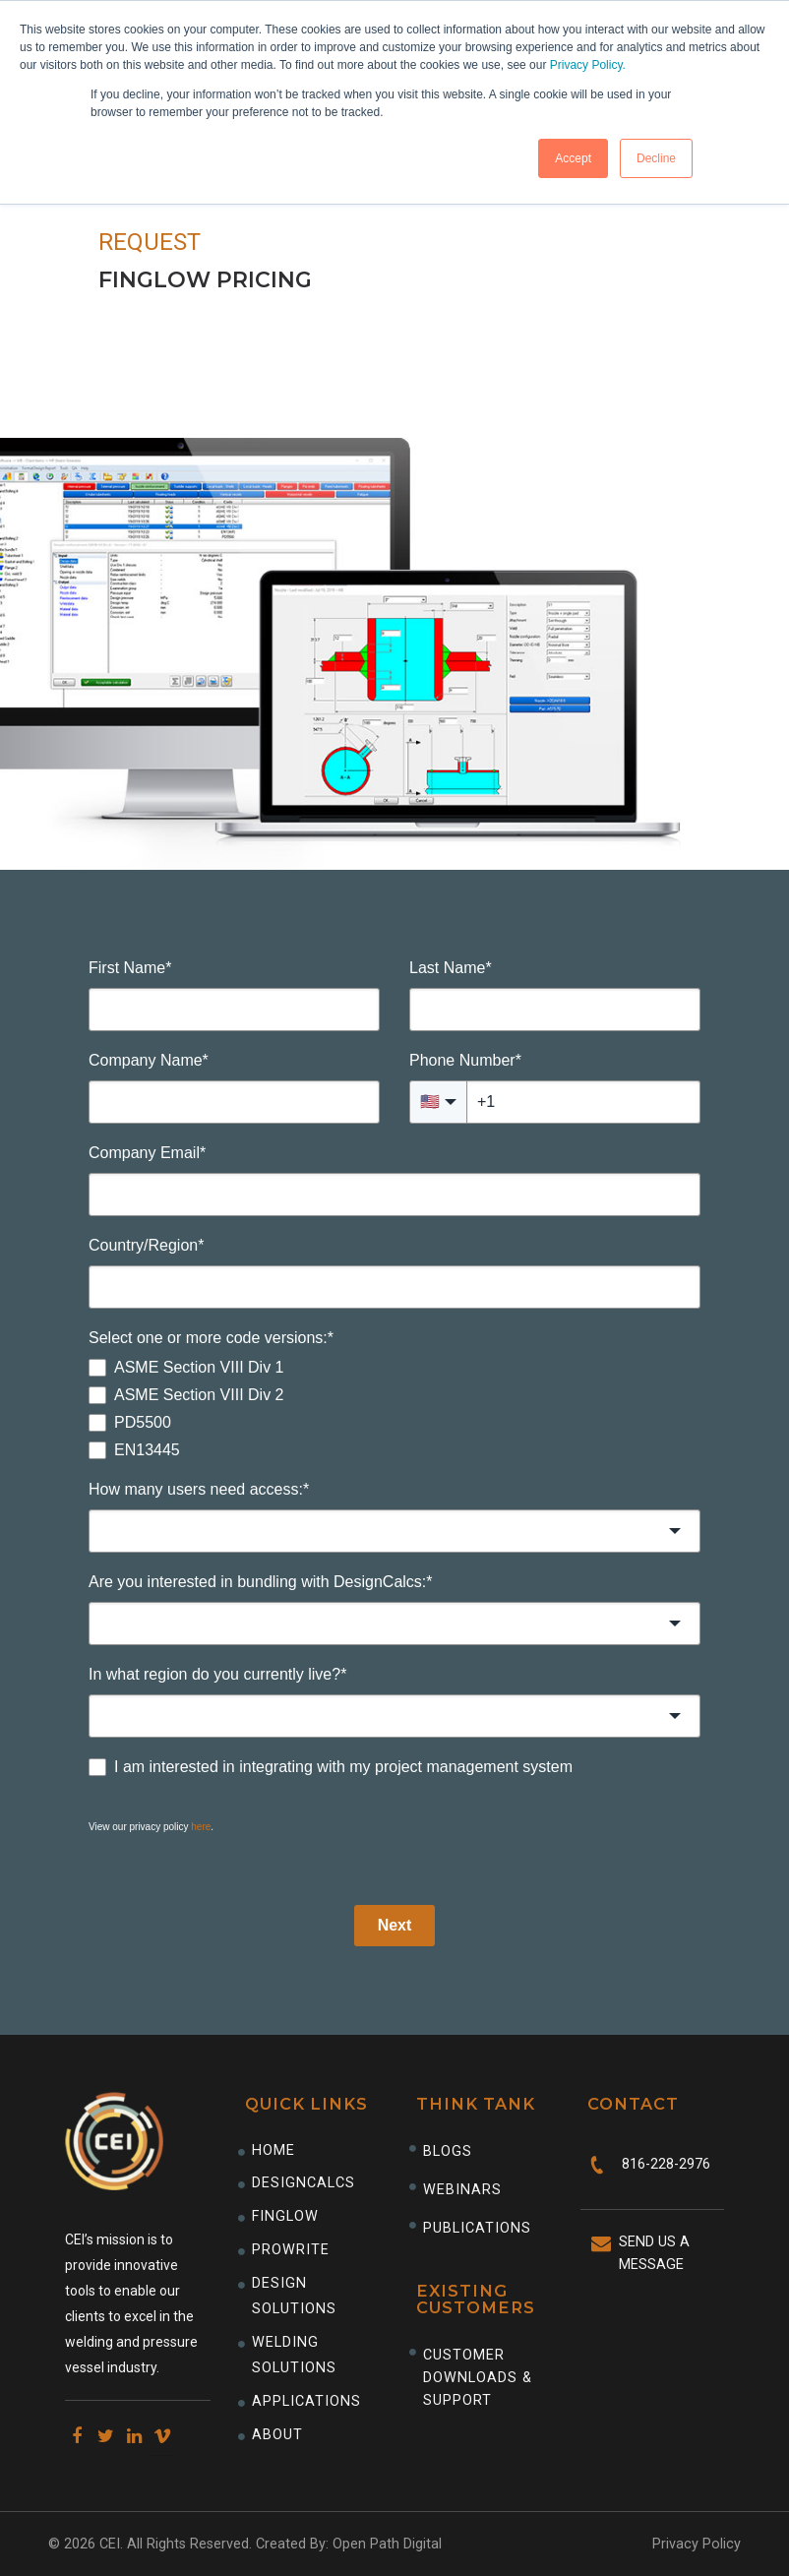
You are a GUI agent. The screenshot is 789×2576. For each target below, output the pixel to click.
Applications (306, 2401)
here (201, 1826)
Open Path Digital (387, 2544)
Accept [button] (573, 158)
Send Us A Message (654, 2253)
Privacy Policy (696, 2544)
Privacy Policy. (588, 65)
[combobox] (394, 1531)
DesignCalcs (303, 2183)
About (277, 2434)
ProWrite (291, 2249)
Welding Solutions (294, 2355)
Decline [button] (656, 158)
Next (395, 1925)
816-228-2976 (666, 2164)
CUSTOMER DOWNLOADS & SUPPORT (477, 2378)
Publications (477, 2228)
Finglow (285, 2216)
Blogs (447, 2151)
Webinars (462, 2189)
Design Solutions (294, 2296)
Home (273, 2150)
